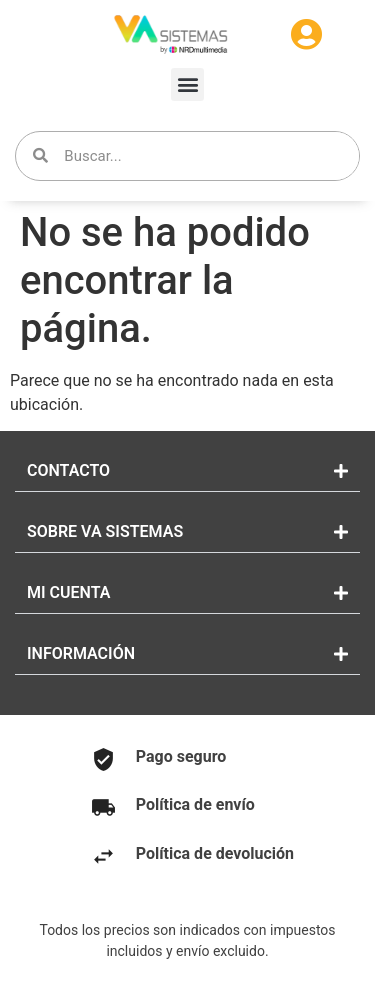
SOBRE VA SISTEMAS (105, 531)
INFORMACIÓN (81, 653)
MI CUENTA (68, 592)
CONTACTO (68, 470)
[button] (187, 84)
